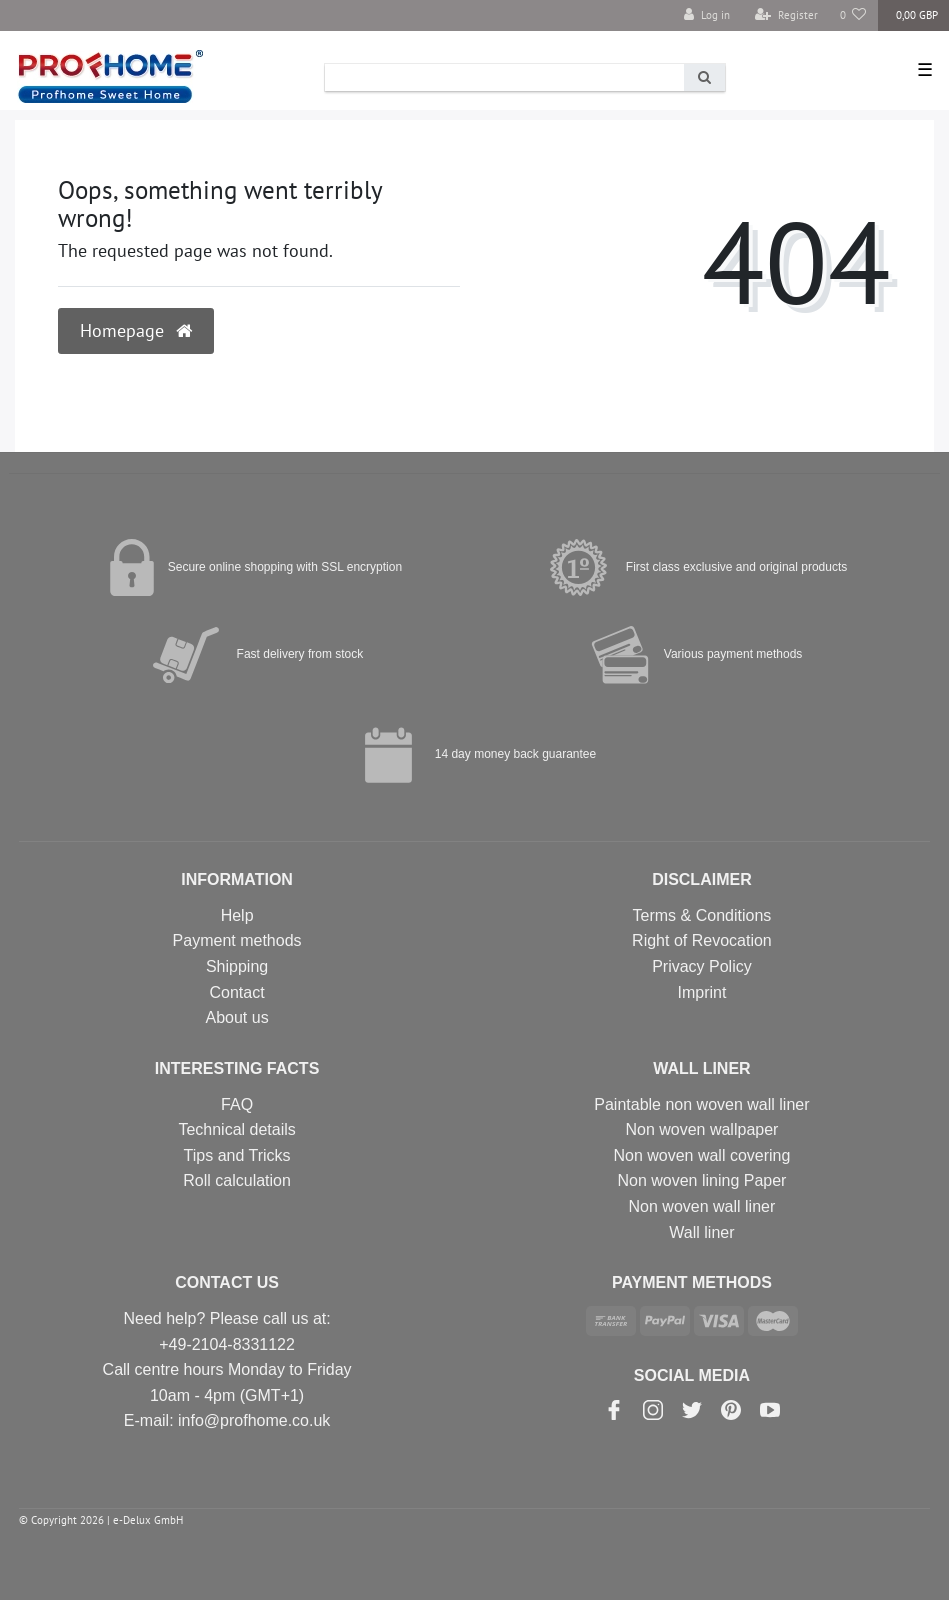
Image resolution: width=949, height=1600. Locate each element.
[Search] (704, 77)
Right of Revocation (702, 940)
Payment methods (237, 940)
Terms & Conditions (702, 915)
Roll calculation (237, 1180)
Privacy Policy (702, 966)
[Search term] (504, 77)
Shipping (237, 966)
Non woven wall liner (702, 1206)
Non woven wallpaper (701, 1129)
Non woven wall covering (701, 1155)
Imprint (701, 992)
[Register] (786, 15)
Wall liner (701, 1232)
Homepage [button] (136, 330)
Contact (237, 992)
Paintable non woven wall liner (701, 1104)
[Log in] (707, 15)
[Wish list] (853, 15)
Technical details (236, 1129)
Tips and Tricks (237, 1155)
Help (237, 915)
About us (237, 1017)
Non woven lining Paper (701, 1180)
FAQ (237, 1104)
